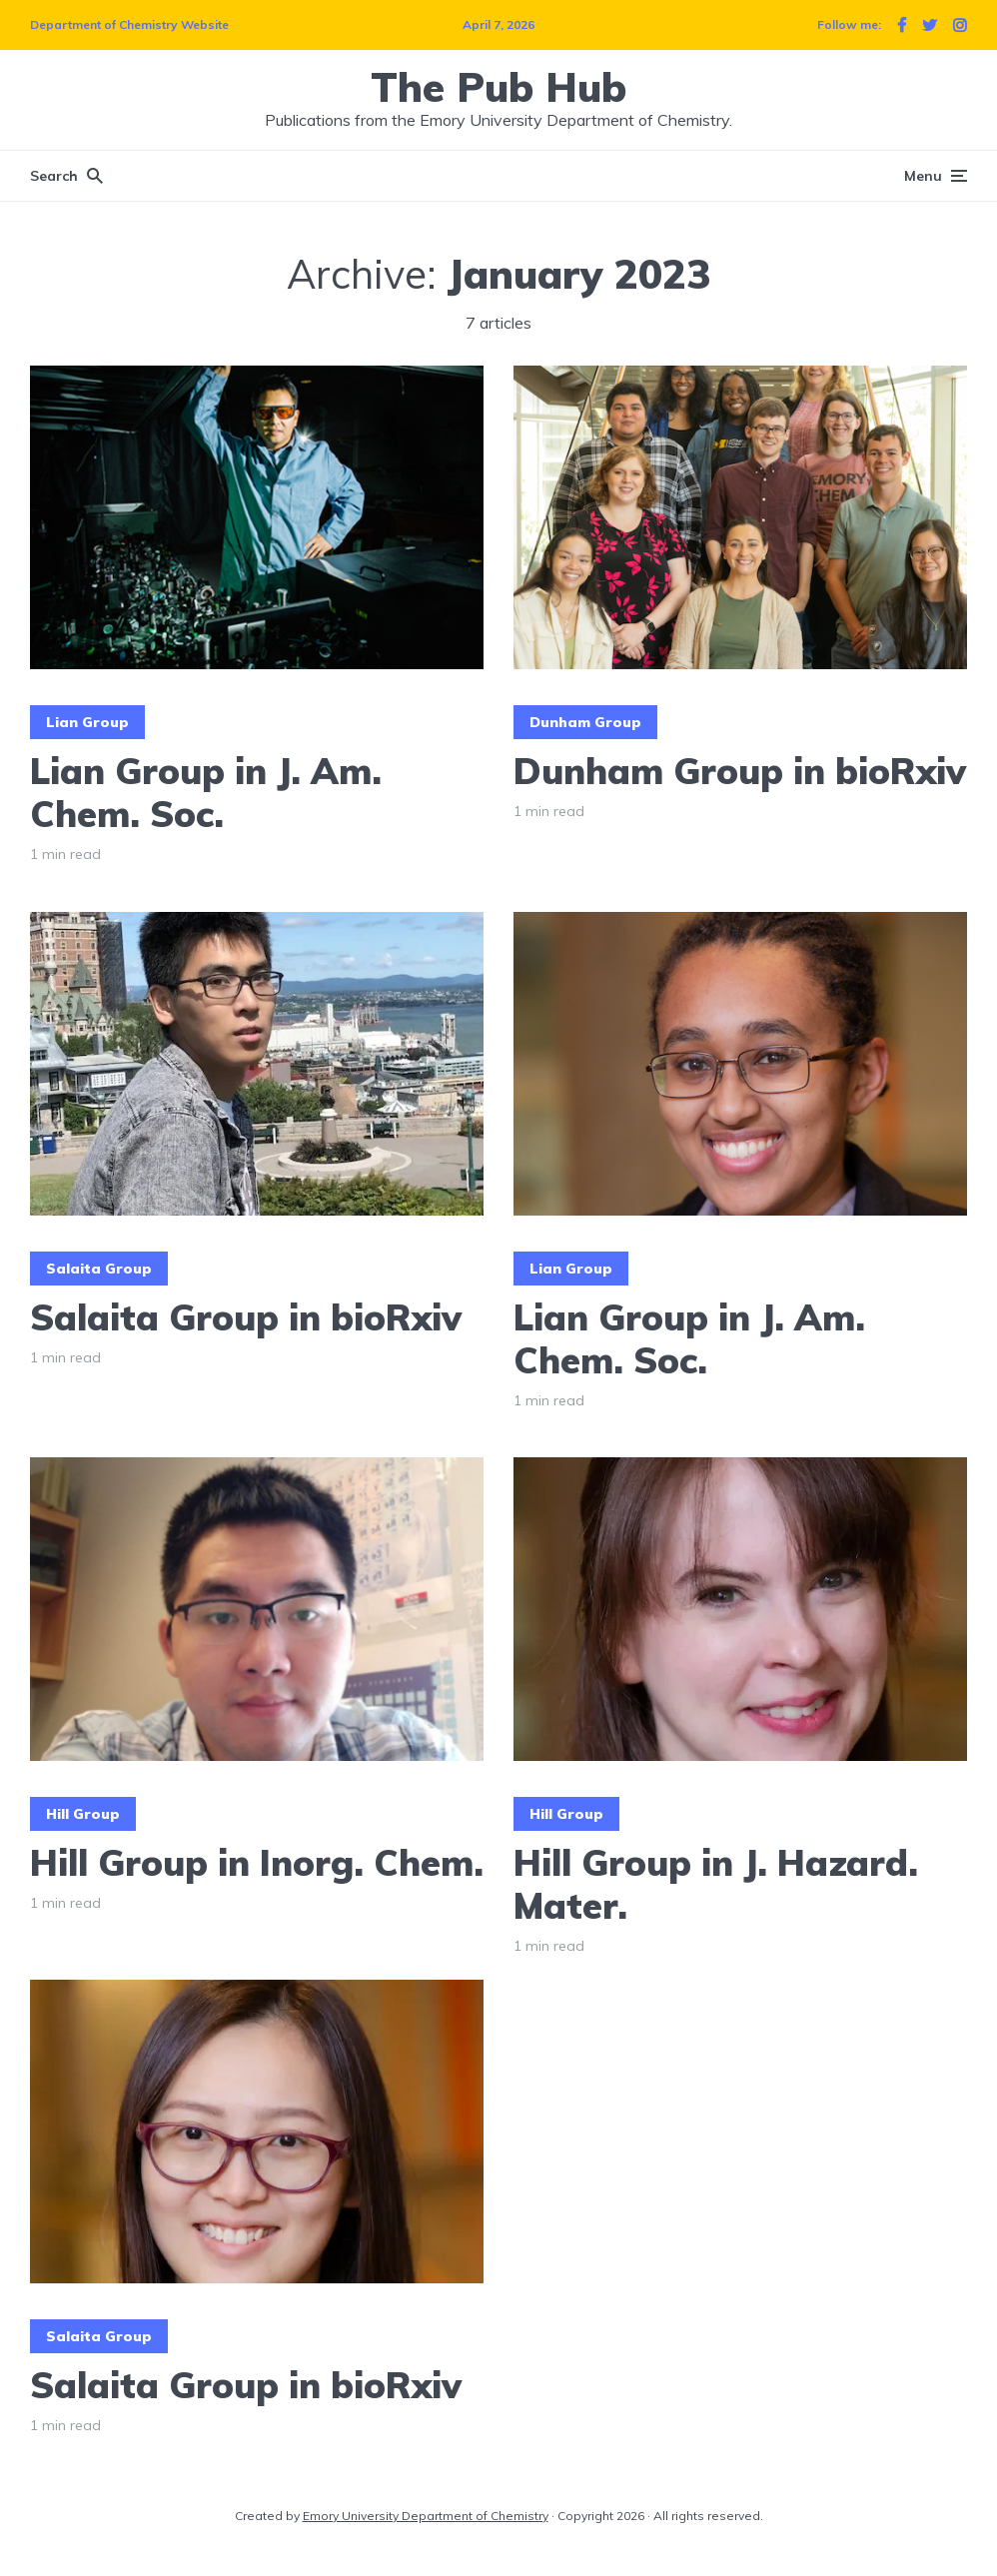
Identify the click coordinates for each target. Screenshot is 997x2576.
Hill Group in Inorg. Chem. (257, 1862)
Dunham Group (585, 722)
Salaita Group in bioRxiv (246, 1316)
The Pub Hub (498, 87)
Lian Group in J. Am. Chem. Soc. (206, 792)
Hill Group (83, 1814)
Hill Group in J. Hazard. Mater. (715, 1884)
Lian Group (87, 722)
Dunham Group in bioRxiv (739, 770)
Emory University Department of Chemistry (425, 2515)
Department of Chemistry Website (129, 24)
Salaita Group (99, 1269)
